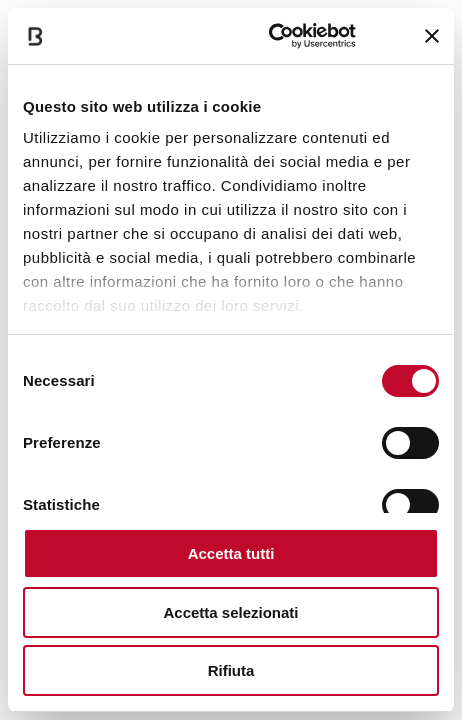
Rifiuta (231, 670)
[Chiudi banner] (432, 36)
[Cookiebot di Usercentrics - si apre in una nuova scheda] (270, 36)
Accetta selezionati (230, 612)
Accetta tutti (231, 553)
